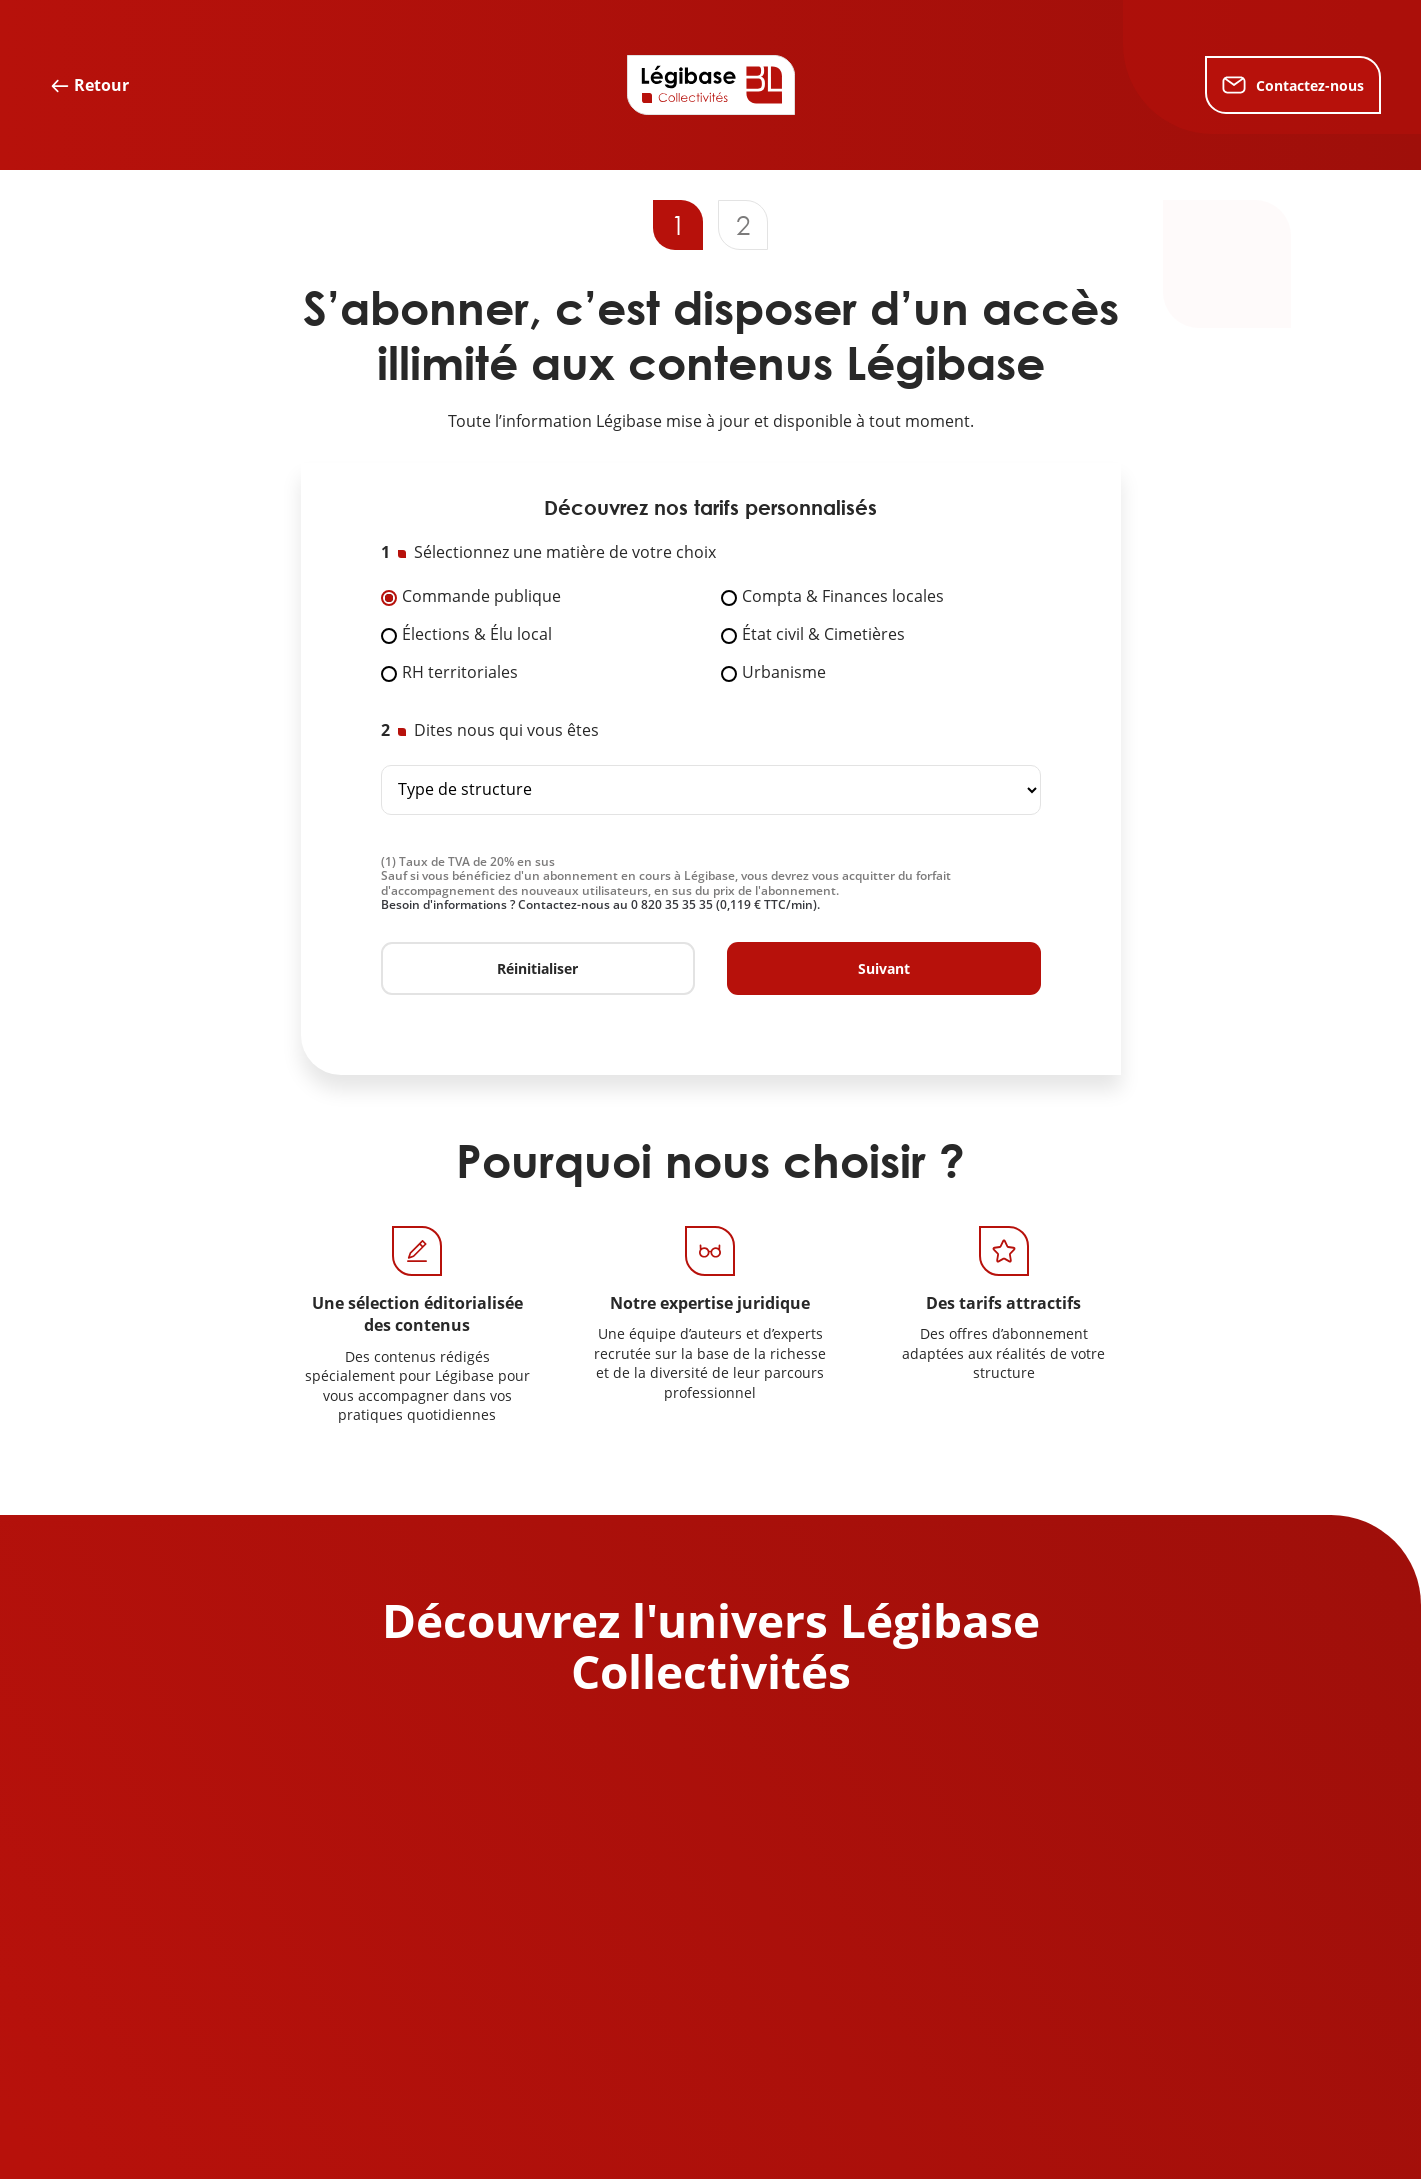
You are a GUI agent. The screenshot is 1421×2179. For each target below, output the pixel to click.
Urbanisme (784, 673)
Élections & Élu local (477, 635)
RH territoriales (460, 673)
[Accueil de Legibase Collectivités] (711, 85)
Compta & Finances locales (843, 597)
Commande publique (481, 597)
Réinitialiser (537, 968)
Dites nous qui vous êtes (506, 731)
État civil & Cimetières (823, 635)
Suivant (884, 968)
